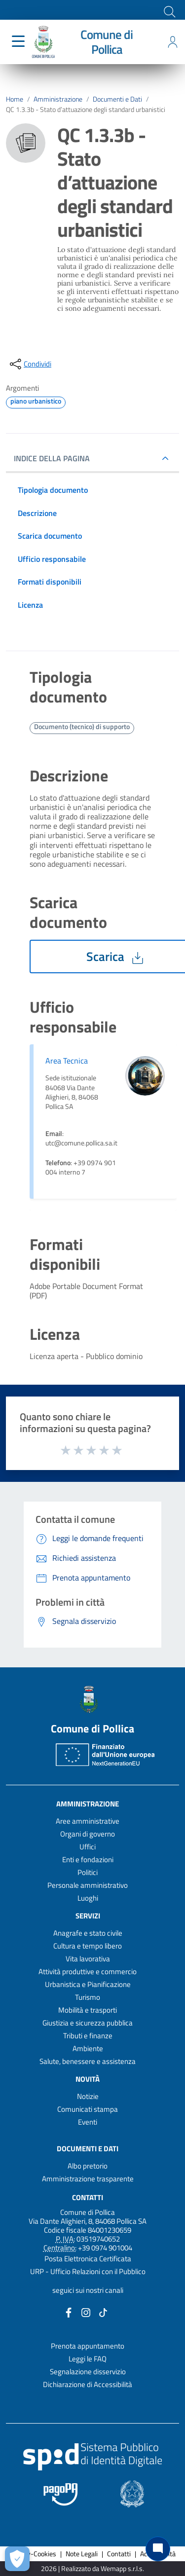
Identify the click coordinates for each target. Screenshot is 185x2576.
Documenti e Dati (117, 99)
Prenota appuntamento (87, 2346)
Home (14, 99)
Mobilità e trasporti (87, 2010)
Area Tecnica (66, 1061)
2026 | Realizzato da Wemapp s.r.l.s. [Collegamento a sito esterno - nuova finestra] (92, 2569)
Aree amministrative (87, 1821)
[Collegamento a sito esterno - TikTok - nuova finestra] (103, 2312)
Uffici (87, 1846)
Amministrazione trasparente (88, 2178)
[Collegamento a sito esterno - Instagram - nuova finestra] (86, 2312)
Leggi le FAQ (88, 2358)
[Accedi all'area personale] (173, 42)
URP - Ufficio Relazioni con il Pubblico (88, 2271)
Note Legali (82, 2554)
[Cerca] (169, 11)
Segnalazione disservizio (88, 2371)
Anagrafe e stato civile (87, 1933)
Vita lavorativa (88, 1958)
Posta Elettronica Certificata (87, 2258)
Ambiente (88, 2048)
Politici (87, 1872)
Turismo (87, 1997)
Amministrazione (58, 99)
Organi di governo (87, 1834)
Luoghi (87, 1898)
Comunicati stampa (87, 2109)
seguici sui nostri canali (87, 2290)
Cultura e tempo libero (87, 1945)
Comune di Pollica (106, 42)
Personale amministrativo (87, 1885)
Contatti (87, 2197)
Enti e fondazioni (87, 1859)
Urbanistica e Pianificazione (88, 1984)
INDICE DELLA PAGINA (56, 458)
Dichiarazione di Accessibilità (87, 2384)
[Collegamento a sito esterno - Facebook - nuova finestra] (68, 2312)
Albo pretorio (88, 2165)
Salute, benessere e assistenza (87, 2061)
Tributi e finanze (87, 2035)
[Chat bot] (158, 2549)
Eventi (87, 2122)
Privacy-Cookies (32, 2554)
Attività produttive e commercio (87, 1971)
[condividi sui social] (29, 364)
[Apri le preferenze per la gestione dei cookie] (17, 2558)
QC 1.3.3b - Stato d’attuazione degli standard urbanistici (85, 109)
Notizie (88, 2096)
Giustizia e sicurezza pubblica (87, 2022)
